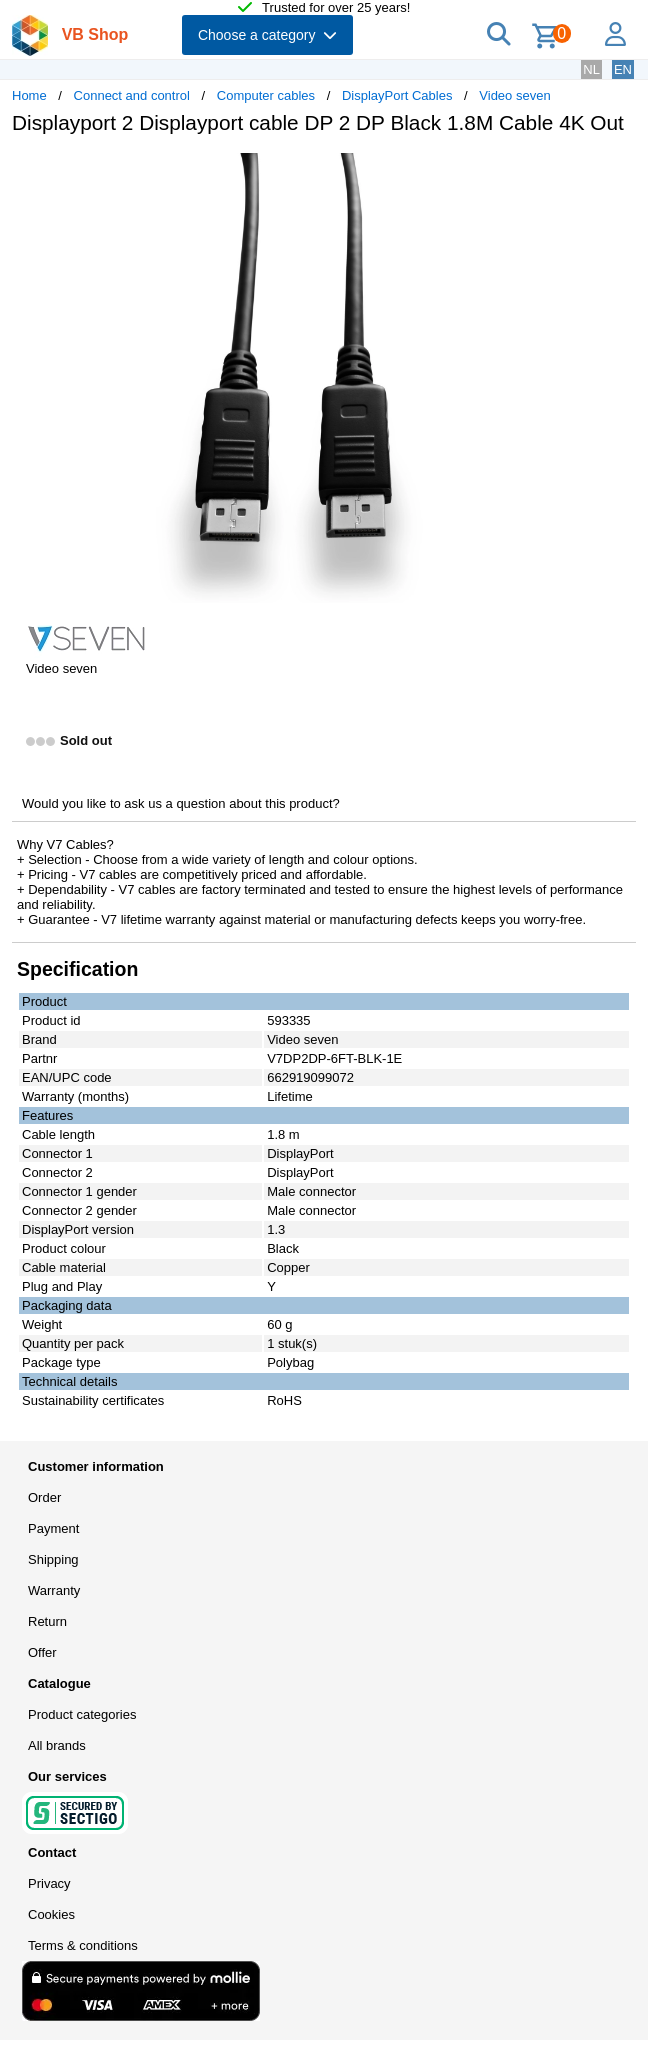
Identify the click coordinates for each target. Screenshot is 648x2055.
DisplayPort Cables (397, 95)
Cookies (51, 1914)
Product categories (82, 1714)
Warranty (54, 1590)
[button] (594, 171)
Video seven (514, 95)
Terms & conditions (83, 1945)
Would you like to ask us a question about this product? (181, 803)
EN (623, 69)
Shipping (53, 1559)
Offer (42, 1652)
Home (29, 95)
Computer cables (266, 95)
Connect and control (132, 95)
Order (44, 1497)
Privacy (49, 1883)
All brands (57, 1745)
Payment (53, 1528)
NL (591, 69)
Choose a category (267, 35)
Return (47, 1621)
